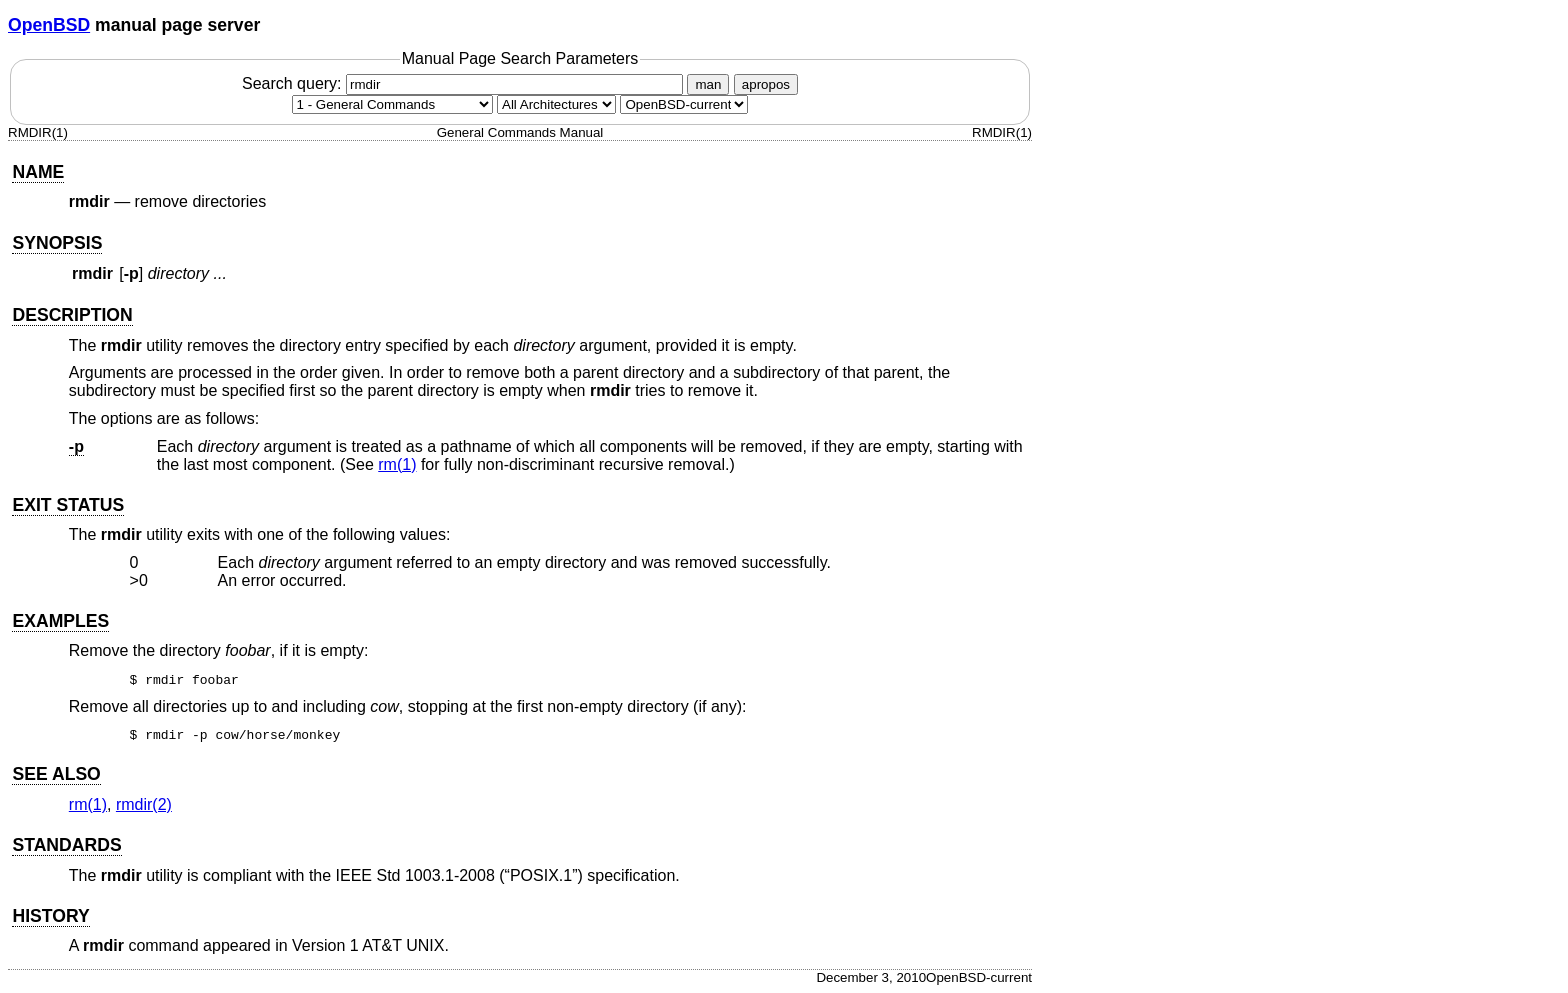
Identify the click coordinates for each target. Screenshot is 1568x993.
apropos (766, 84)
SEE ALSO (56, 774)
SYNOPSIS (57, 243)
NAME (38, 172)
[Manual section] (392, 104)
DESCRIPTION (72, 315)
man (708, 84)
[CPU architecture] (556, 104)
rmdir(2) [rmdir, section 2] (144, 804)
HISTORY (50, 916)
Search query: (465, 83)
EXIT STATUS (68, 505)
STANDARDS (66, 845)
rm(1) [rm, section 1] (397, 464)
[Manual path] (684, 104)
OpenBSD (49, 25)
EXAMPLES (60, 621)
